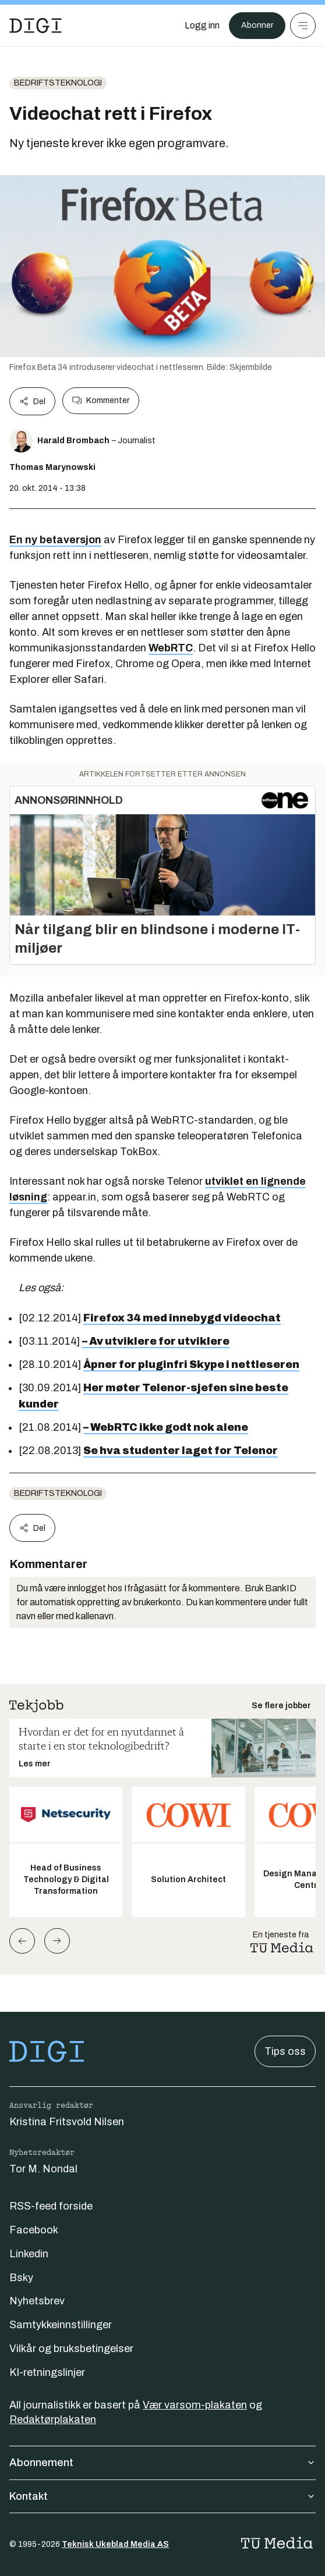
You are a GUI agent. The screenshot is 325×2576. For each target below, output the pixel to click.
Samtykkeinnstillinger (60, 2325)
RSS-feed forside (51, 2206)
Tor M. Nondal (43, 2169)
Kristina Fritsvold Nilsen (66, 2122)
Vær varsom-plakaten (195, 2405)
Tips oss (285, 2051)
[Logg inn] (202, 26)
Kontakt (162, 2496)
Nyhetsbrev (37, 2301)
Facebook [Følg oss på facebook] (33, 2230)
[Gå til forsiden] (35, 25)
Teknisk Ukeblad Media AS (115, 2544)
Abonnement (162, 2462)
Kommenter (100, 400)
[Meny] (303, 25)
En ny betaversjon (55, 540)
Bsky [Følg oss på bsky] (21, 2277)
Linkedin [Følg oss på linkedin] (28, 2254)
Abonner (257, 25)
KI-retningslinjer (47, 2372)
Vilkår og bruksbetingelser (71, 2348)
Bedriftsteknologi (58, 83)
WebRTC (171, 648)
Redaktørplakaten (52, 2419)
